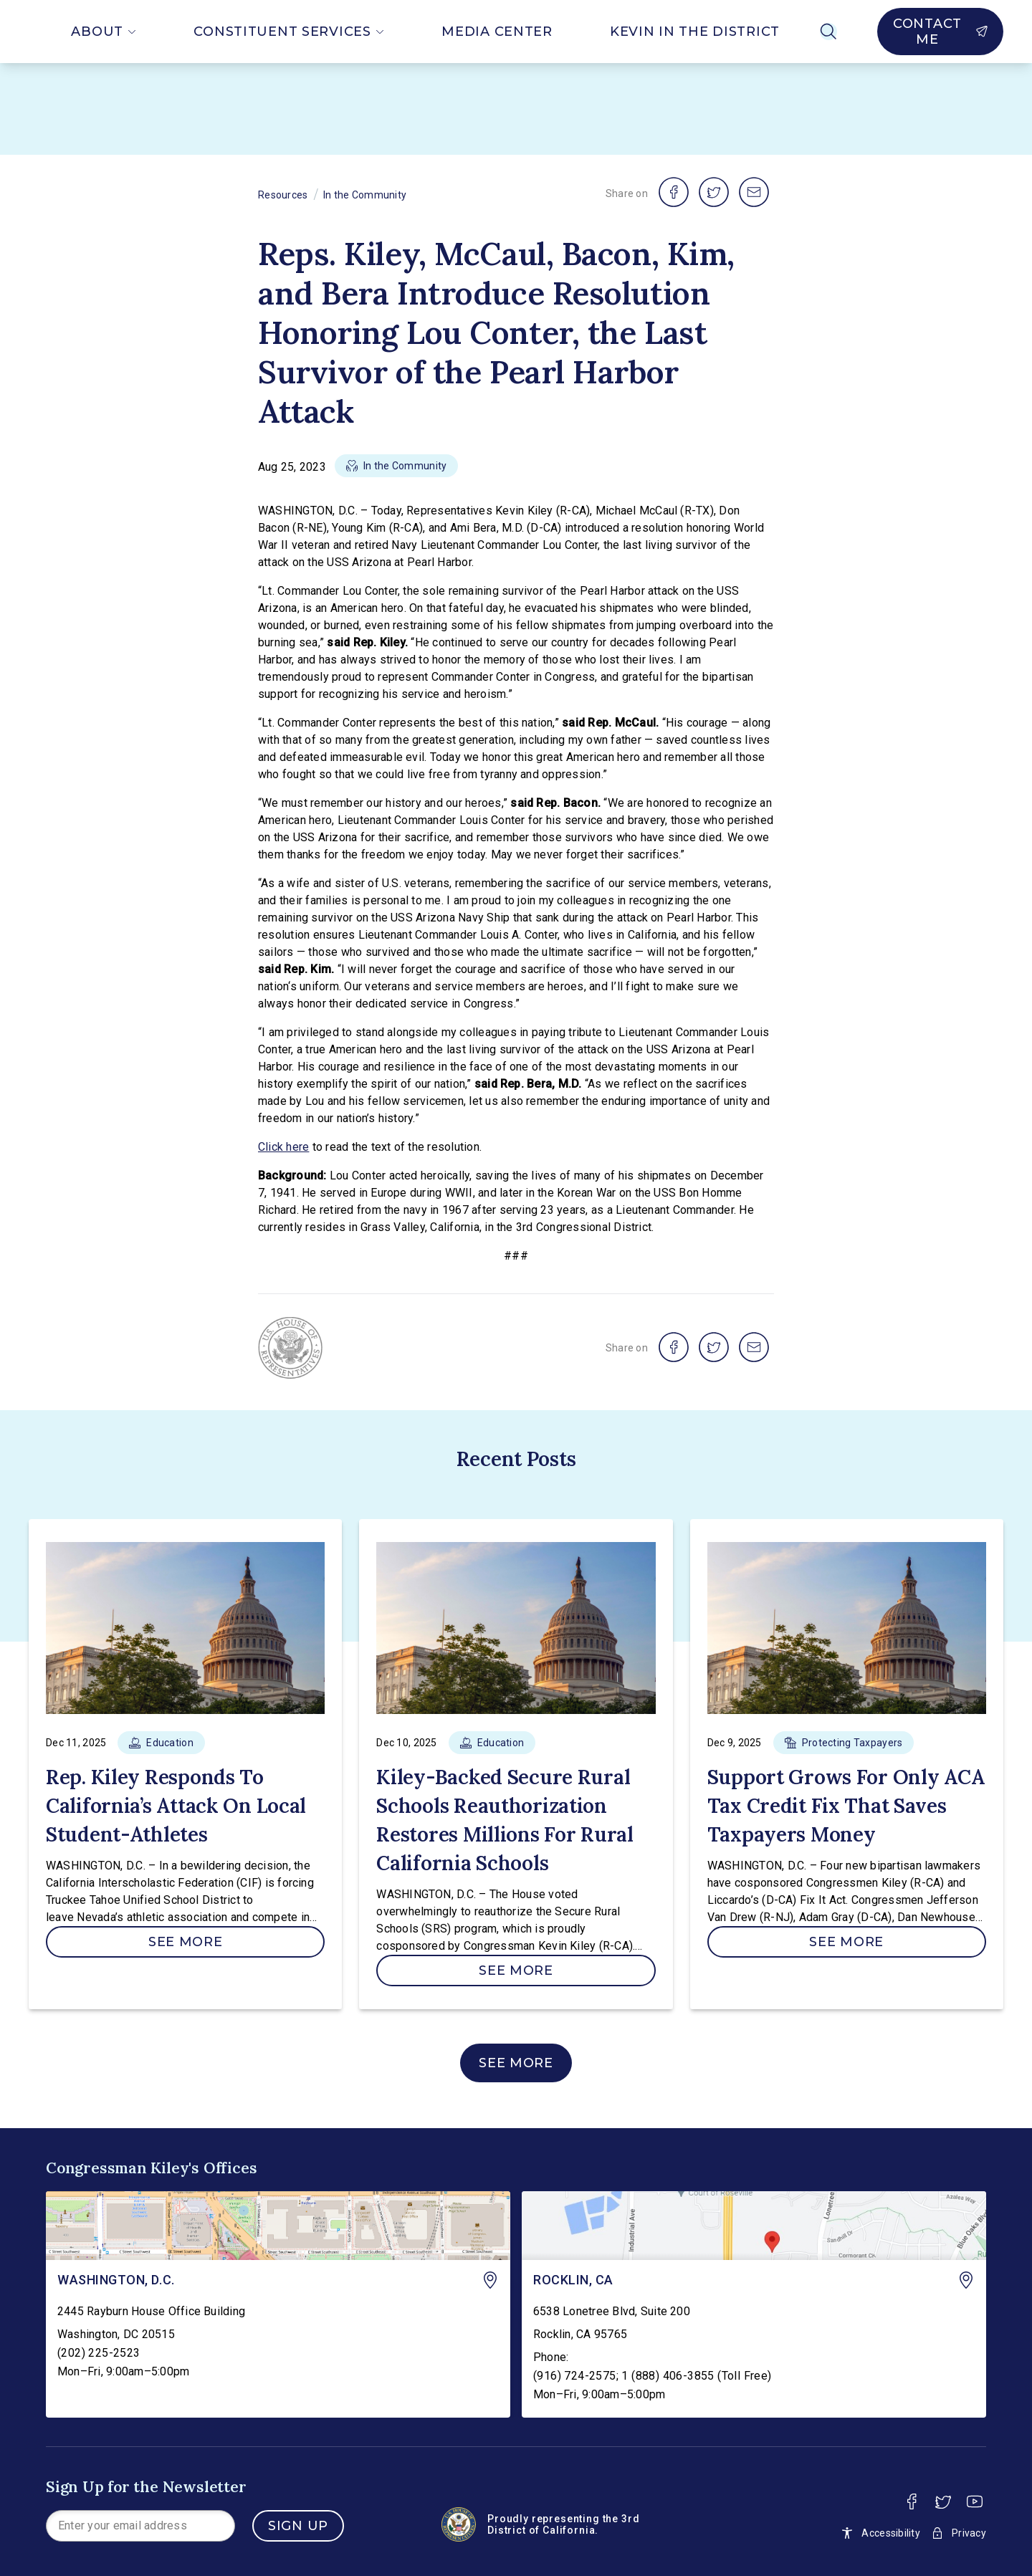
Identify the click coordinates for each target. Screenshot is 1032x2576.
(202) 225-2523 (98, 2353)
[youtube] (974, 2501)
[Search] (828, 31)
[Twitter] (945, 2503)
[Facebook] (913, 2503)
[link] (185, 1764)
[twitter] (943, 2501)
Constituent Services (289, 31)
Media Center (497, 31)
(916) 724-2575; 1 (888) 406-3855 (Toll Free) (652, 2376)
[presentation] (140, 2526)
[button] (396, 465)
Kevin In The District (695, 31)
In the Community (364, 195)
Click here (283, 1147)
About (103, 31)
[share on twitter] (713, 194)
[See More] (185, 1942)
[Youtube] (976, 2503)
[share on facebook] (673, 194)
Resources (283, 195)
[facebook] (911, 2501)
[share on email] (754, 194)
